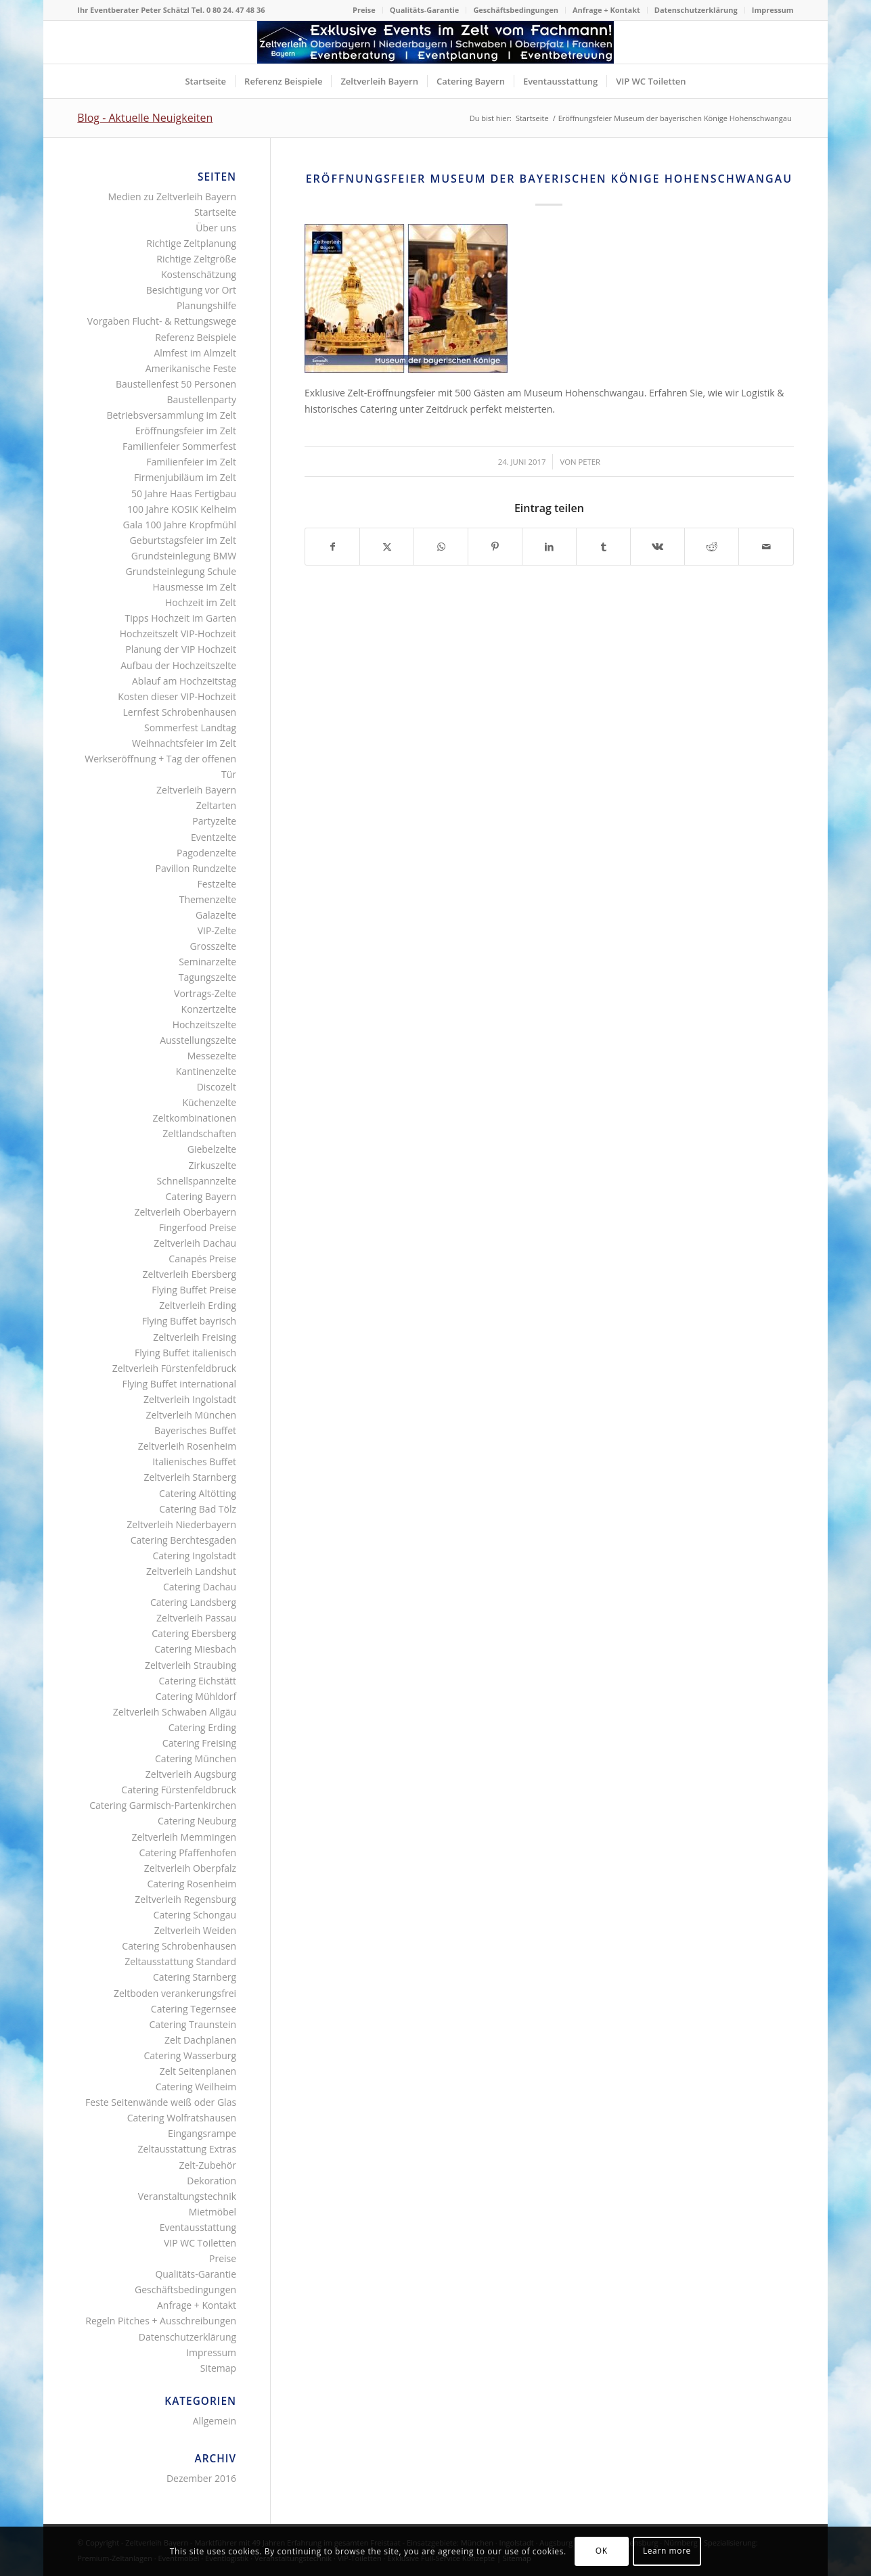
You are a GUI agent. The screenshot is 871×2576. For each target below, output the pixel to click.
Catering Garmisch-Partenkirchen (162, 1805)
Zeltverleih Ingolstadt (189, 1399)
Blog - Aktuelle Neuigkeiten (145, 117)
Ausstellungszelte (198, 1040)
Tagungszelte (207, 977)
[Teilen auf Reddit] (711, 546)
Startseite (215, 212)
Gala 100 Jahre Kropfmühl (180, 524)
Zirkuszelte (212, 1165)
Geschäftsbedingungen (515, 10)
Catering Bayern (201, 1196)
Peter (589, 462)
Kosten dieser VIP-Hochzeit (177, 696)
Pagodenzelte (206, 852)
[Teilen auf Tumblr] (603, 546)
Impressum (773, 10)
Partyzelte (214, 820)
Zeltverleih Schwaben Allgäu (174, 1711)
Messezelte (211, 1055)
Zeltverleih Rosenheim (187, 1446)
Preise (364, 10)
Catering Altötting (197, 1493)
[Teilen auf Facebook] (332, 546)
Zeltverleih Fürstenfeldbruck (174, 1368)
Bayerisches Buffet (195, 1430)
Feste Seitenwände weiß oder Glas (160, 2102)
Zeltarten (216, 805)
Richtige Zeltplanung (191, 243)
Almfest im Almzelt (195, 352)
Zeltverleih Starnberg (189, 1477)
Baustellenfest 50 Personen (176, 383)
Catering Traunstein (193, 2024)
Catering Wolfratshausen (181, 2117)
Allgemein (214, 2420)
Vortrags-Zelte (205, 993)
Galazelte (216, 914)
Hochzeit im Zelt (200, 602)
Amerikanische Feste (191, 368)
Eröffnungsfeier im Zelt (185, 430)
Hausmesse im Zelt (195, 586)
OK (602, 2550)
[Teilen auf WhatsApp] (441, 546)
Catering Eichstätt (198, 1680)
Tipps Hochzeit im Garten (181, 618)
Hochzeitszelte (204, 1024)
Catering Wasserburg (189, 2055)
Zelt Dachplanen (200, 2039)
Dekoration (211, 2180)
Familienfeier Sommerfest (179, 446)
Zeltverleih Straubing (190, 1665)
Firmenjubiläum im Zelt (185, 477)
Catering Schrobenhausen (179, 1945)
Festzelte (217, 883)
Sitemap (218, 2368)
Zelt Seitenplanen (198, 2071)
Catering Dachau (199, 1586)
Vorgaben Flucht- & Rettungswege (161, 321)
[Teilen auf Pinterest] (495, 546)
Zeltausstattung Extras (187, 2148)
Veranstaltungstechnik (187, 2196)
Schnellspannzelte (196, 1180)
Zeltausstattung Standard (180, 1961)
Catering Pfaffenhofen (187, 1852)
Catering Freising (199, 1742)
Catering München (195, 1758)
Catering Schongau (195, 1914)
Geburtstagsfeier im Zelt (183, 540)
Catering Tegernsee (193, 2008)
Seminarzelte (207, 961)
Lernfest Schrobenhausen (180, 712)
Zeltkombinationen (195, 1117)
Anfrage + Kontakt (606, 10)
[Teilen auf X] (387, 546)
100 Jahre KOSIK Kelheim (181, 509)
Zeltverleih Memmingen (183, 1837)
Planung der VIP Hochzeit (180, 649)
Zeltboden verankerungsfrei (175, 1993)
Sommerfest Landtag (190, 727)
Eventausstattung (198, 2227)
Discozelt (216, 1086)
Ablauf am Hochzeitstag (184, 680)
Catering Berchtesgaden (183, 1540)
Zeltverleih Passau (196, 1617)
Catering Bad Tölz (197, 1508)
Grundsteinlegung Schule (180, 571)
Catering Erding (202, 1727)
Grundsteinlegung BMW (183, 555)
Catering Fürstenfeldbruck (178, 1789)
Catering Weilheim (196, 2086)
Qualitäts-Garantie (425, 10)
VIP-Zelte (217, 930)
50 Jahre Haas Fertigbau (183, 493)
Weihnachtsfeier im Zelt (184, 743)
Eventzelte (213, 837)
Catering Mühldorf (196, 1696)
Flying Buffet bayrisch (189, 1320)
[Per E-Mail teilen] (765, 546)
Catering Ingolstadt (195, 1555)
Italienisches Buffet (194, 1461)
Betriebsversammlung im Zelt (171, 415)
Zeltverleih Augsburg (191, 1774)
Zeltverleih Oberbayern (185, 1211)
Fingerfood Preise (197, 1227)
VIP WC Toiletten (200, 2242)
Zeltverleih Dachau (195, 1243)
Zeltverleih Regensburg (185, 1899)
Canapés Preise (202, 1258)
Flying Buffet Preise (194, 1289)
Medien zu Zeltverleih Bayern (172, 196)
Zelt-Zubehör (207, 2165)
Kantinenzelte (206, 1071)
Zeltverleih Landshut (191, 1571)
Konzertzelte (209, 1009)
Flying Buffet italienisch (185, 1352)
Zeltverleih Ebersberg (189, 1274)
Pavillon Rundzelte (195, 868)
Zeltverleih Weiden (195, 1930)
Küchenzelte (209, 1102)
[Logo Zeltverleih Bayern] (435, 42)
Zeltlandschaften (199, 1133)
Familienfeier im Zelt (191, 461)
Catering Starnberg (194, 1977)
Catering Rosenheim (191, 1883)
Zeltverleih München (191, 1414)
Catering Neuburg (197, 1820)
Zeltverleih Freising (194, 1337)
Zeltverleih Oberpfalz (190, 1868)
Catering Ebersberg (194, 1633)
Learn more (667, 2550)
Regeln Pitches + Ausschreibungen (160, 2320)
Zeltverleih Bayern (196, 789)
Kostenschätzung (198, 274)
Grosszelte (213, 946)
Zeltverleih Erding (197, 1305)
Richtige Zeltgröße (196, 258)
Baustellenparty (202, 399)
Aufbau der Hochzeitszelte (178, 665)
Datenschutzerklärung (696, 10)
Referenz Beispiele (195, 337)
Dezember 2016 (201, 2478)
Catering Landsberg (193, 1602)
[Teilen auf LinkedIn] (549, 546)
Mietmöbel (212, 2211)
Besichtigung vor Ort (191, 289)
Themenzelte (207, 899)
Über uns (216, 227)
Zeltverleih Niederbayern (181, 1524)
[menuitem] (364, 10)
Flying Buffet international (179, 1383)
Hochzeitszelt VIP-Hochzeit (178, 633)
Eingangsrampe (202, 2133)
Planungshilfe (206, 305)
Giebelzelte (211, 1149)
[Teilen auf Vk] (657, 546)
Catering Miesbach (195, 1648)
